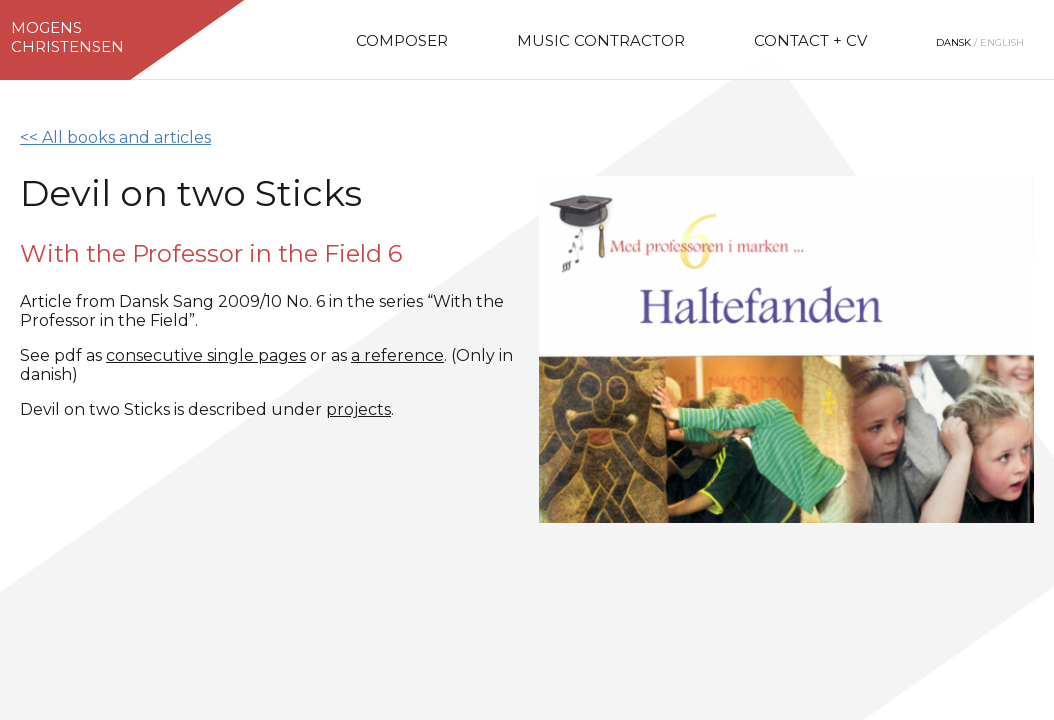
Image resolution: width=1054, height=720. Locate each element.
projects (358, 409)
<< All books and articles (115, 137)
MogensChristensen (67, 37)
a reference (397, 355)
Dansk (953, 42)
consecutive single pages (206, 355)
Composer (402, 40)
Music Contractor (601, 40)
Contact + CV (810, 40)
